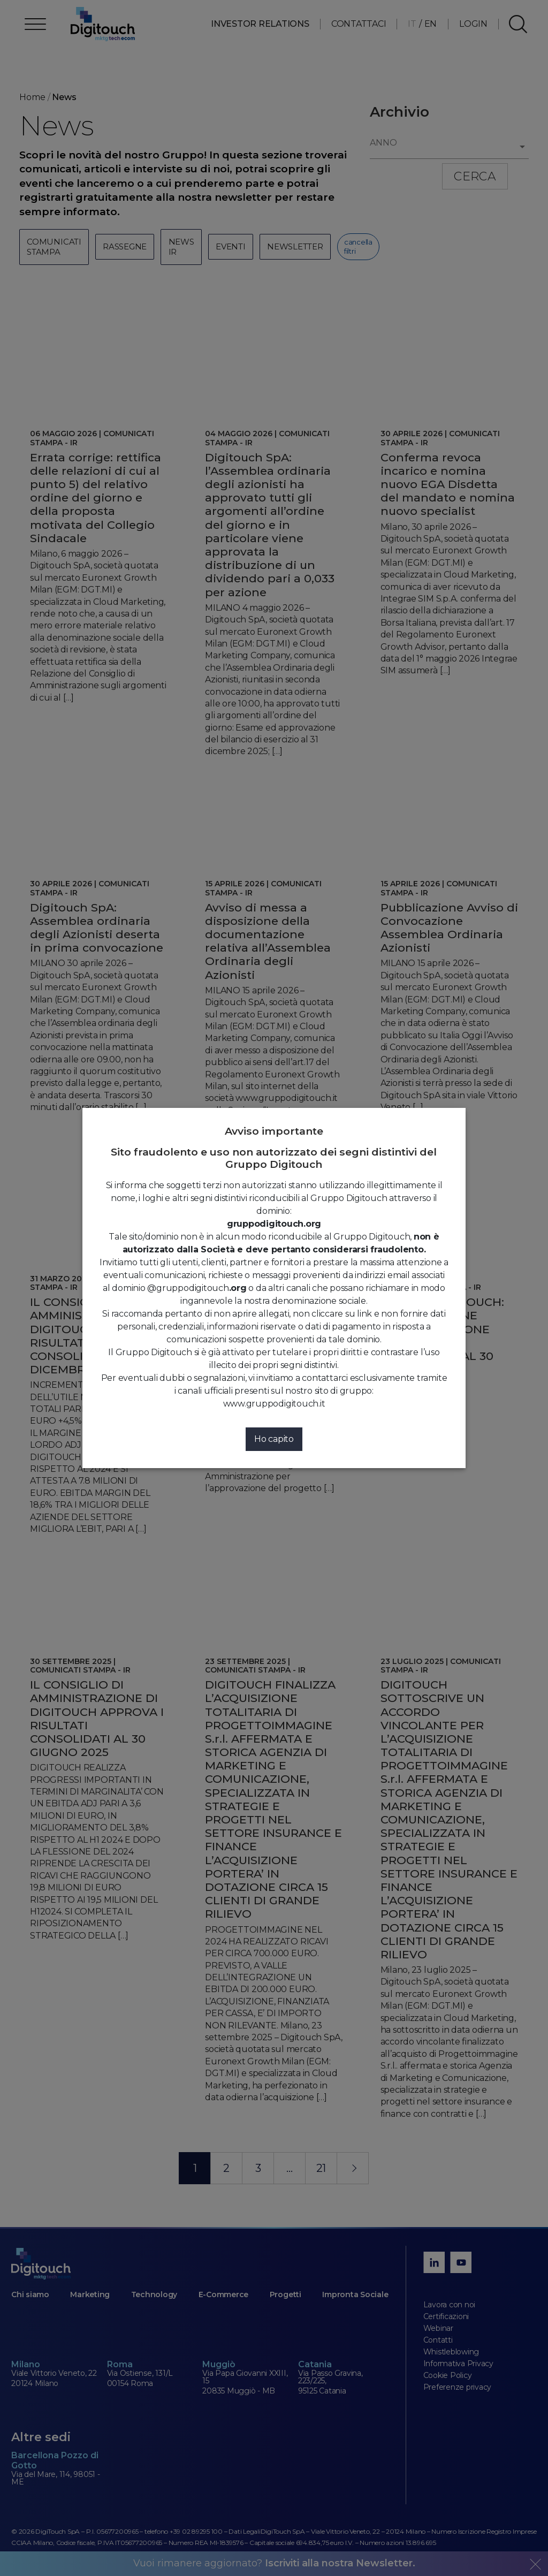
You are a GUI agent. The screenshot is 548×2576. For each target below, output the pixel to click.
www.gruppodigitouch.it (274, 1404)
